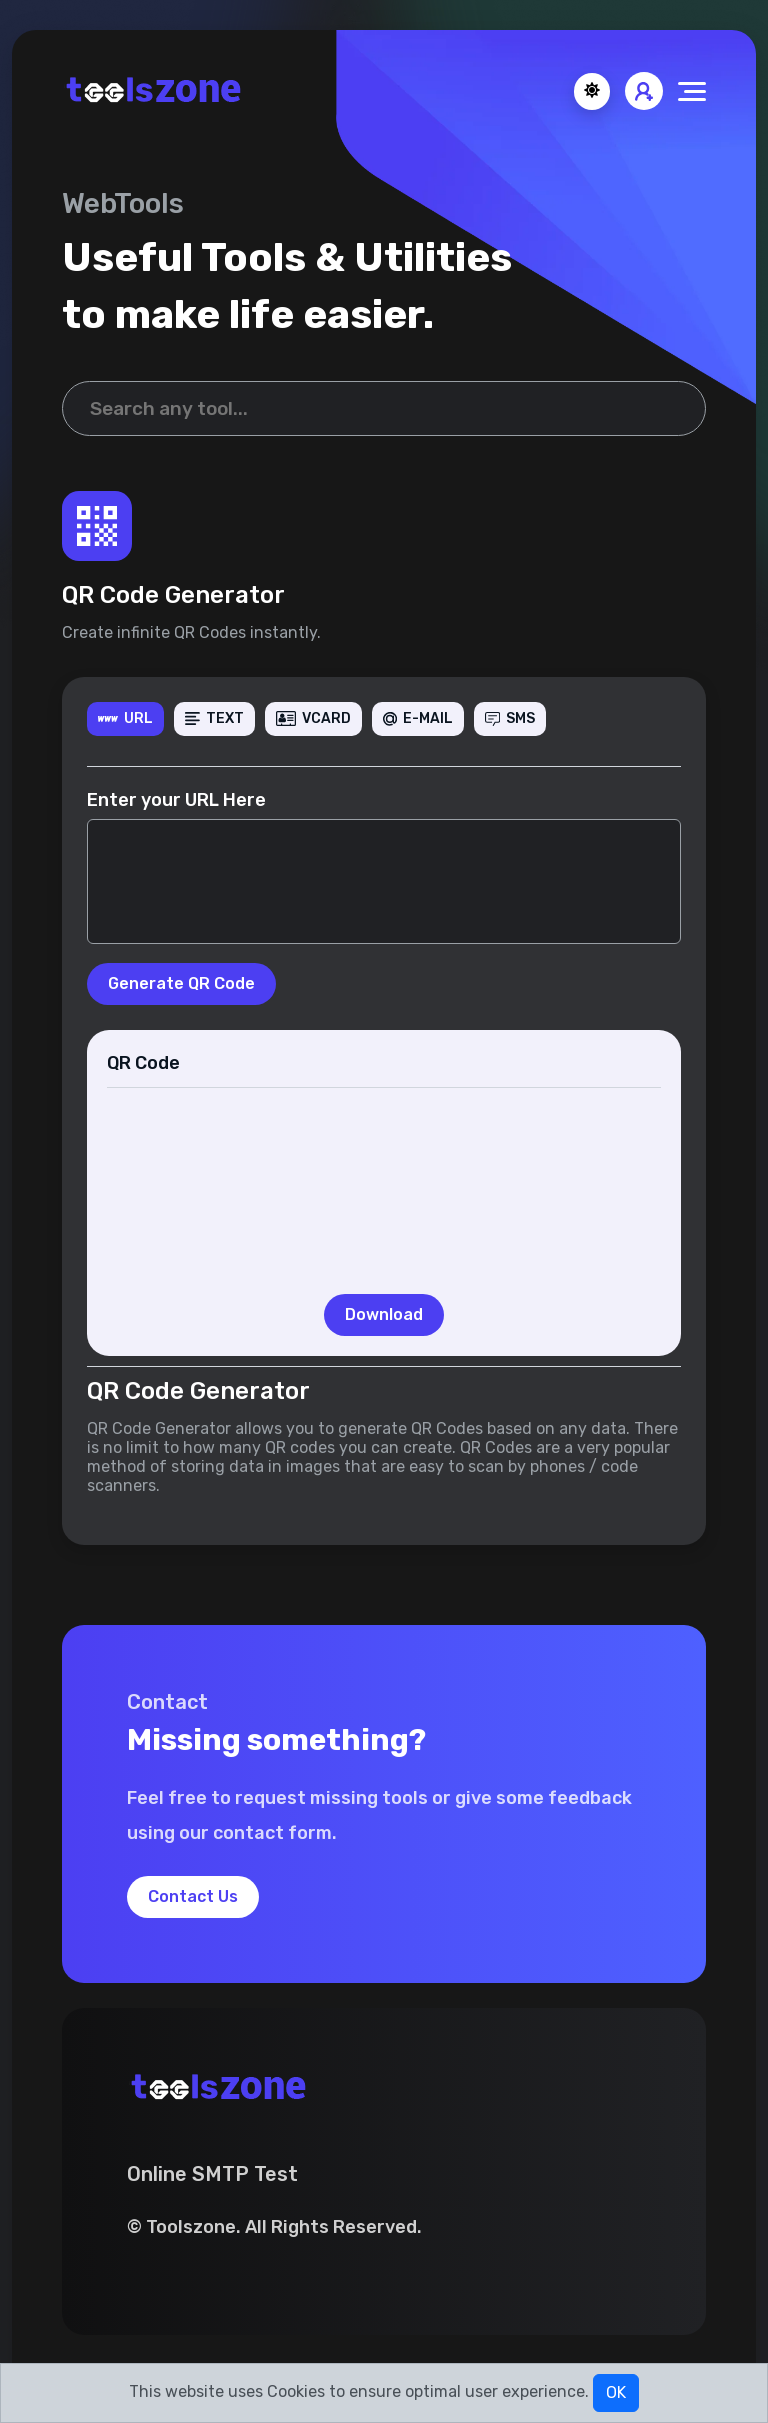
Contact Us (193, 1896)
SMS (510, 718)
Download (384, 1314)
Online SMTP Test (212, 2174)
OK (616, 2392)
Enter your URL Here (176, 800)
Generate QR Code (181, 983)
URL (125, 718)
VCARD (313, 718)
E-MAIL (418, 718)
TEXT (214, 718)
